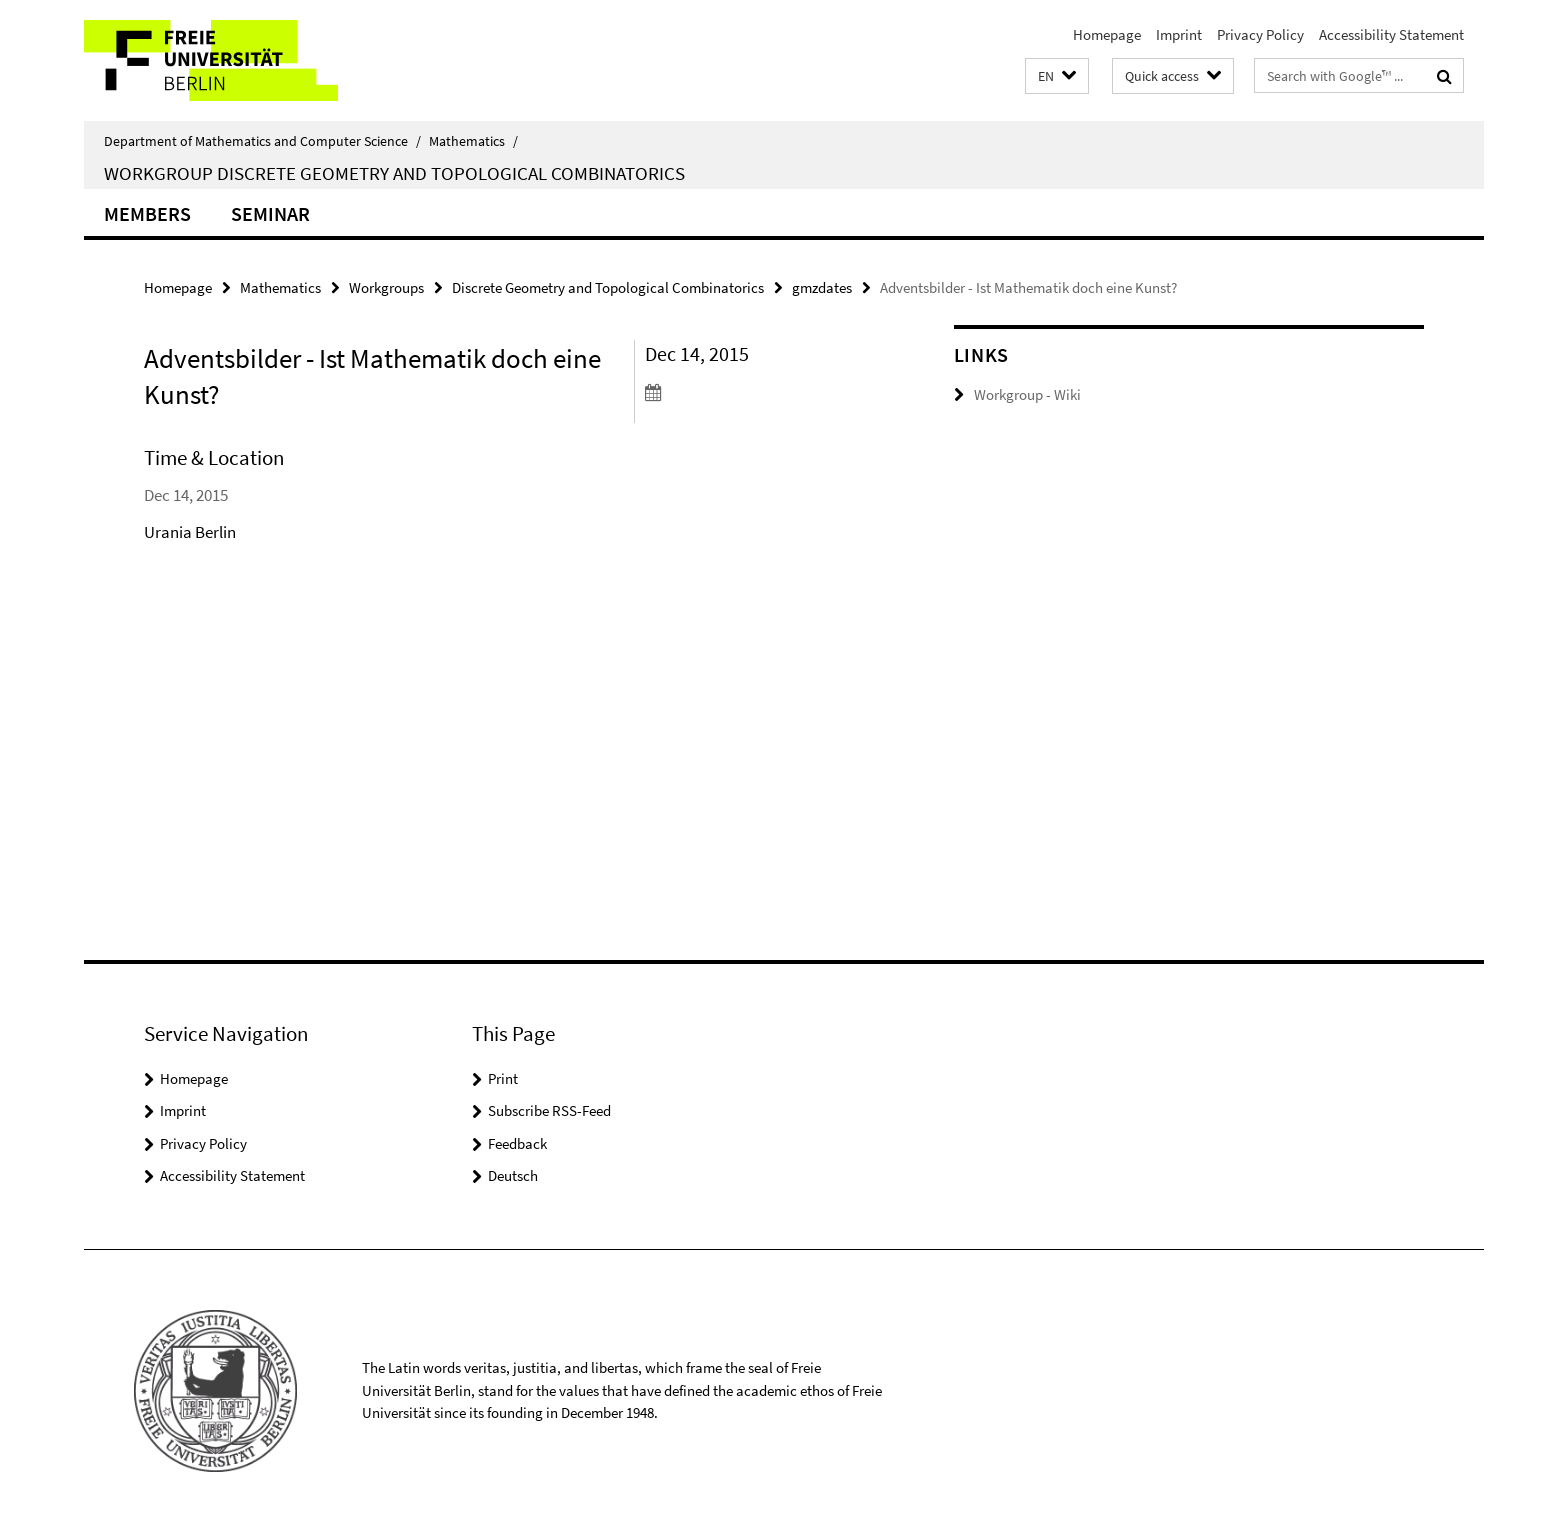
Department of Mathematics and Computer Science (262, 141)
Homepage (1107, 34)
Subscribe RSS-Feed (549, 1110)
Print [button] (503, 1078)
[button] (1057, 76)
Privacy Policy (1260, 34)
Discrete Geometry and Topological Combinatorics (608, 287)
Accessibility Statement (1391, 34)
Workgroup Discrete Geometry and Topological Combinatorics (394, 173)
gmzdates (822, 287)
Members (147, 213)
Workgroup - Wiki (1027, 394)
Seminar (270, 213)
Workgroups (386, 287)
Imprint (1179, 34)
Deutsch (513, 1175)
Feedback (517, 1143)
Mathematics (473, 141)
